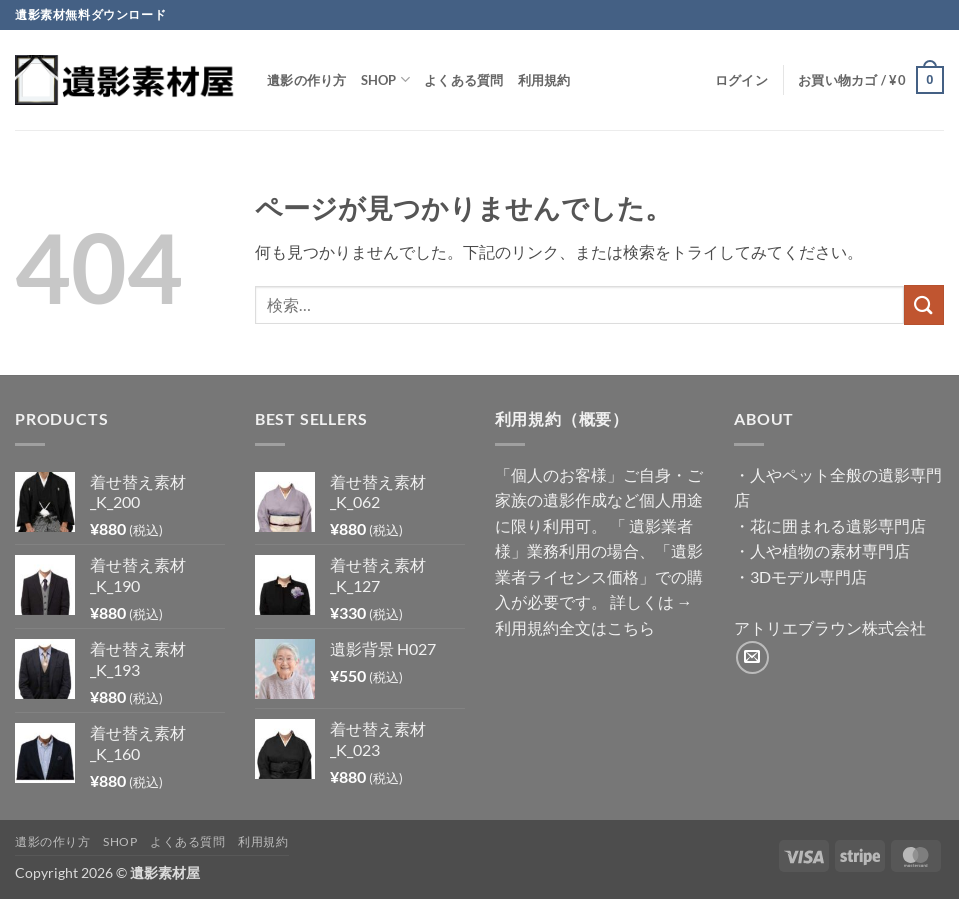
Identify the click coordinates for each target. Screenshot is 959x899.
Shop (385, 79)
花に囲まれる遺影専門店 (838, 525)
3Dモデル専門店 (808, 576)
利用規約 (544, 80)
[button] (741, 80)
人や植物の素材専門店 (830, 550)
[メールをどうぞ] (752, 657)
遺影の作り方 (307, 80)
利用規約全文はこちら (575, 627)
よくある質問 (464, 80)
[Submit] (924, 304)
